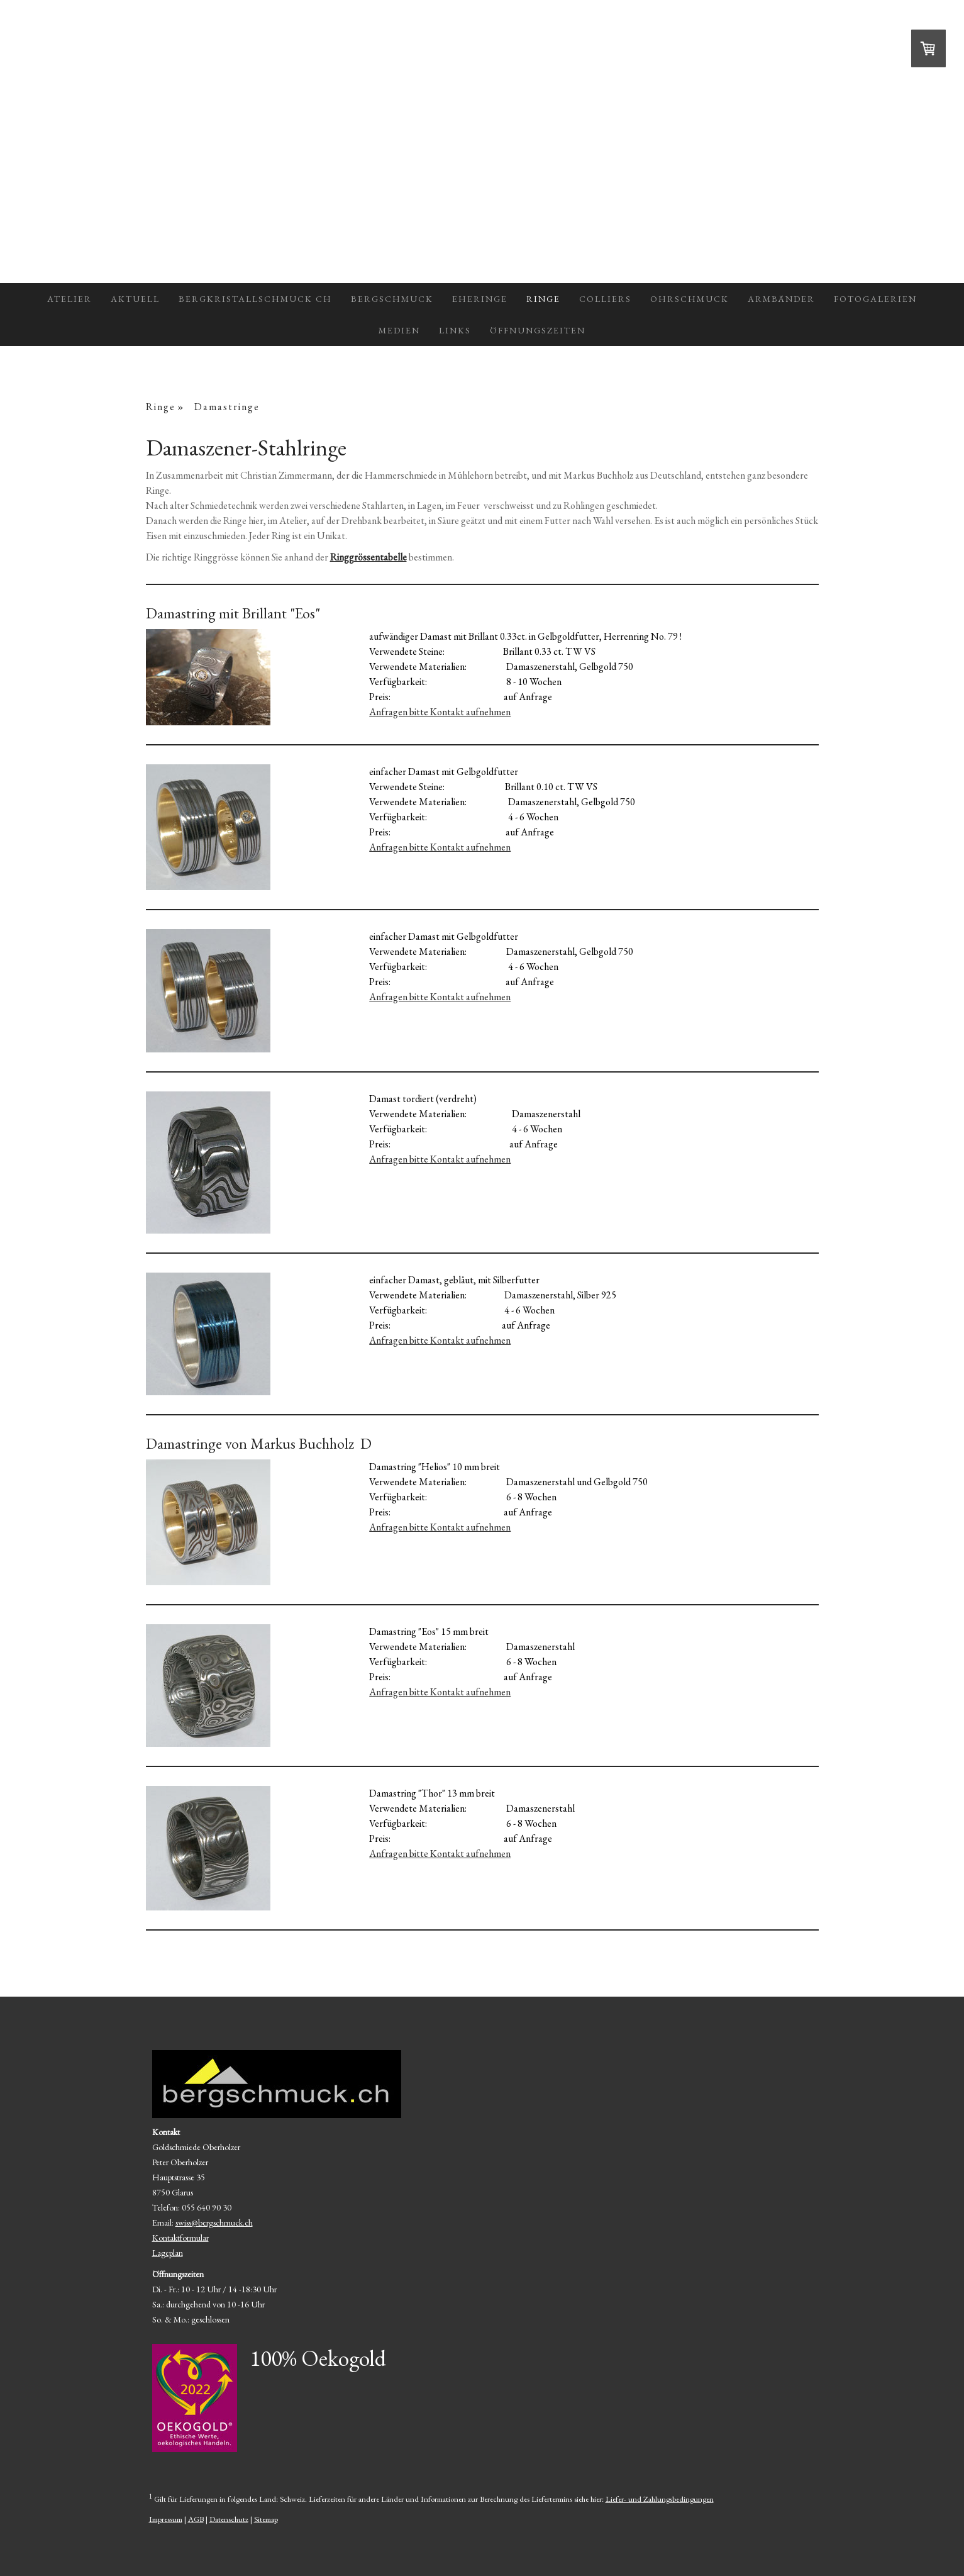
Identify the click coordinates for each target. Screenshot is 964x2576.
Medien (399, 330)
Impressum (165, 2519)
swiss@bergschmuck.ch (214, 2222)
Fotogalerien (875, 298)
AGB (196, 2519)
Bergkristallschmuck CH (255, 298)
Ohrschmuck (689, 298)
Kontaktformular (180, 2237)
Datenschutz (228, 2519)
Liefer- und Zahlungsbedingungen (660, 2499)
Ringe (543, 298)
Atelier (69, 298)
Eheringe (479, 298)
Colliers (605, 298)
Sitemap (266, 2519)
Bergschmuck (392, 298)
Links (455, 330)
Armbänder (781, 298)
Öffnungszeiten (537, 330)
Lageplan (167, 2252)
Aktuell (135, 298)
